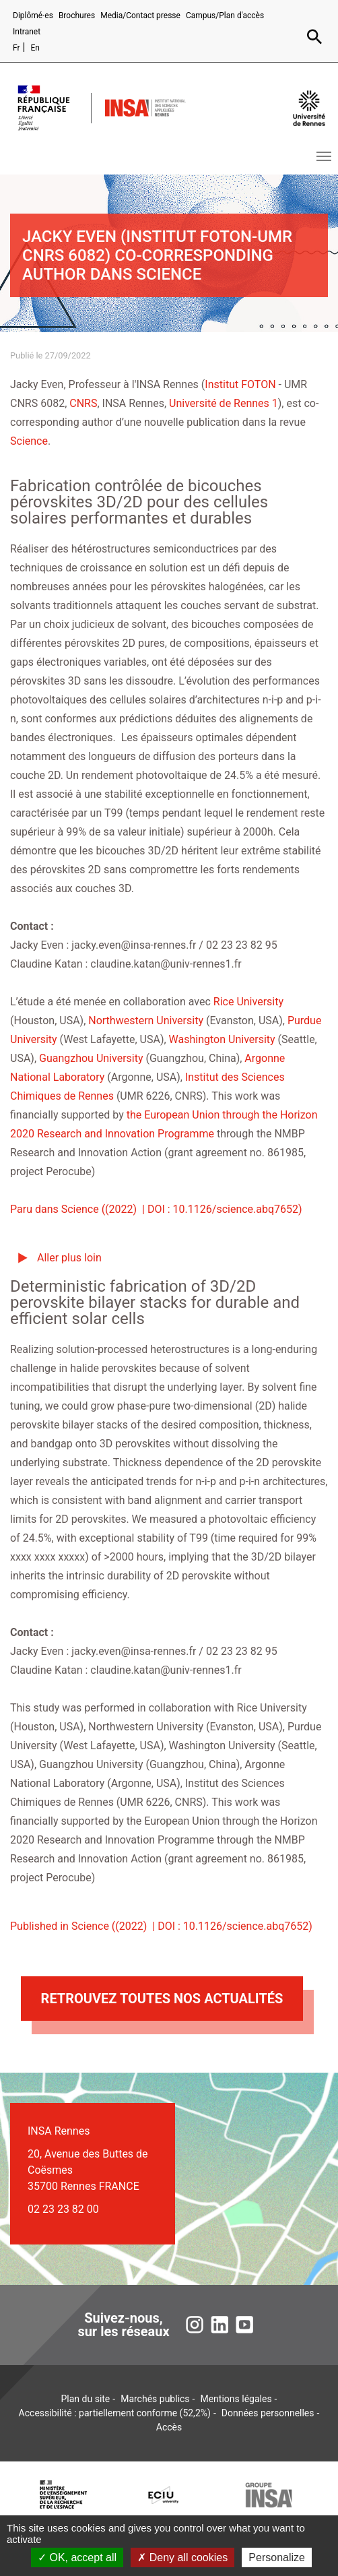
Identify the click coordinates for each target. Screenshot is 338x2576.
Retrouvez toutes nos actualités (162, 1998)
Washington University (222, 1039)
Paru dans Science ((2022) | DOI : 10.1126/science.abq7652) (156, 1209)
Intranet (26, 31)
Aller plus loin (69, 1257)
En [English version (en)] (34, 48)
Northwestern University (145, 1020)
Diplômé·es (33, 15)
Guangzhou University (91, 1058)
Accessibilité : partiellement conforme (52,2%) (115, 2413)
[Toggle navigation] (323, 156)
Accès (169, 2427)
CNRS (83, 403)
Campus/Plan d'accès (225, 15)
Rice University (248, 1001)
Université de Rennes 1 (223, 403)
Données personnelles (268, 2413)
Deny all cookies (182, 2557)
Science (29, 441)
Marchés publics (155, 2398)
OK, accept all (77, 2557)
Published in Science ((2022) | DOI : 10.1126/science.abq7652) (161, 1926)
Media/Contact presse (140, 15)
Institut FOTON (240, 384)
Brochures (77, 15)
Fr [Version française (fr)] (16, 48)
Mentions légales (235, 2398)
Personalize (276, 2557)
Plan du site (85, 2398)
